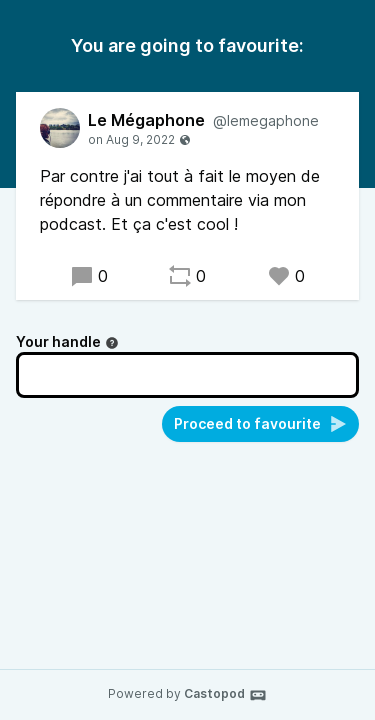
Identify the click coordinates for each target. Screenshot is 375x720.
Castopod (225, 695)
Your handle (67, 341)
